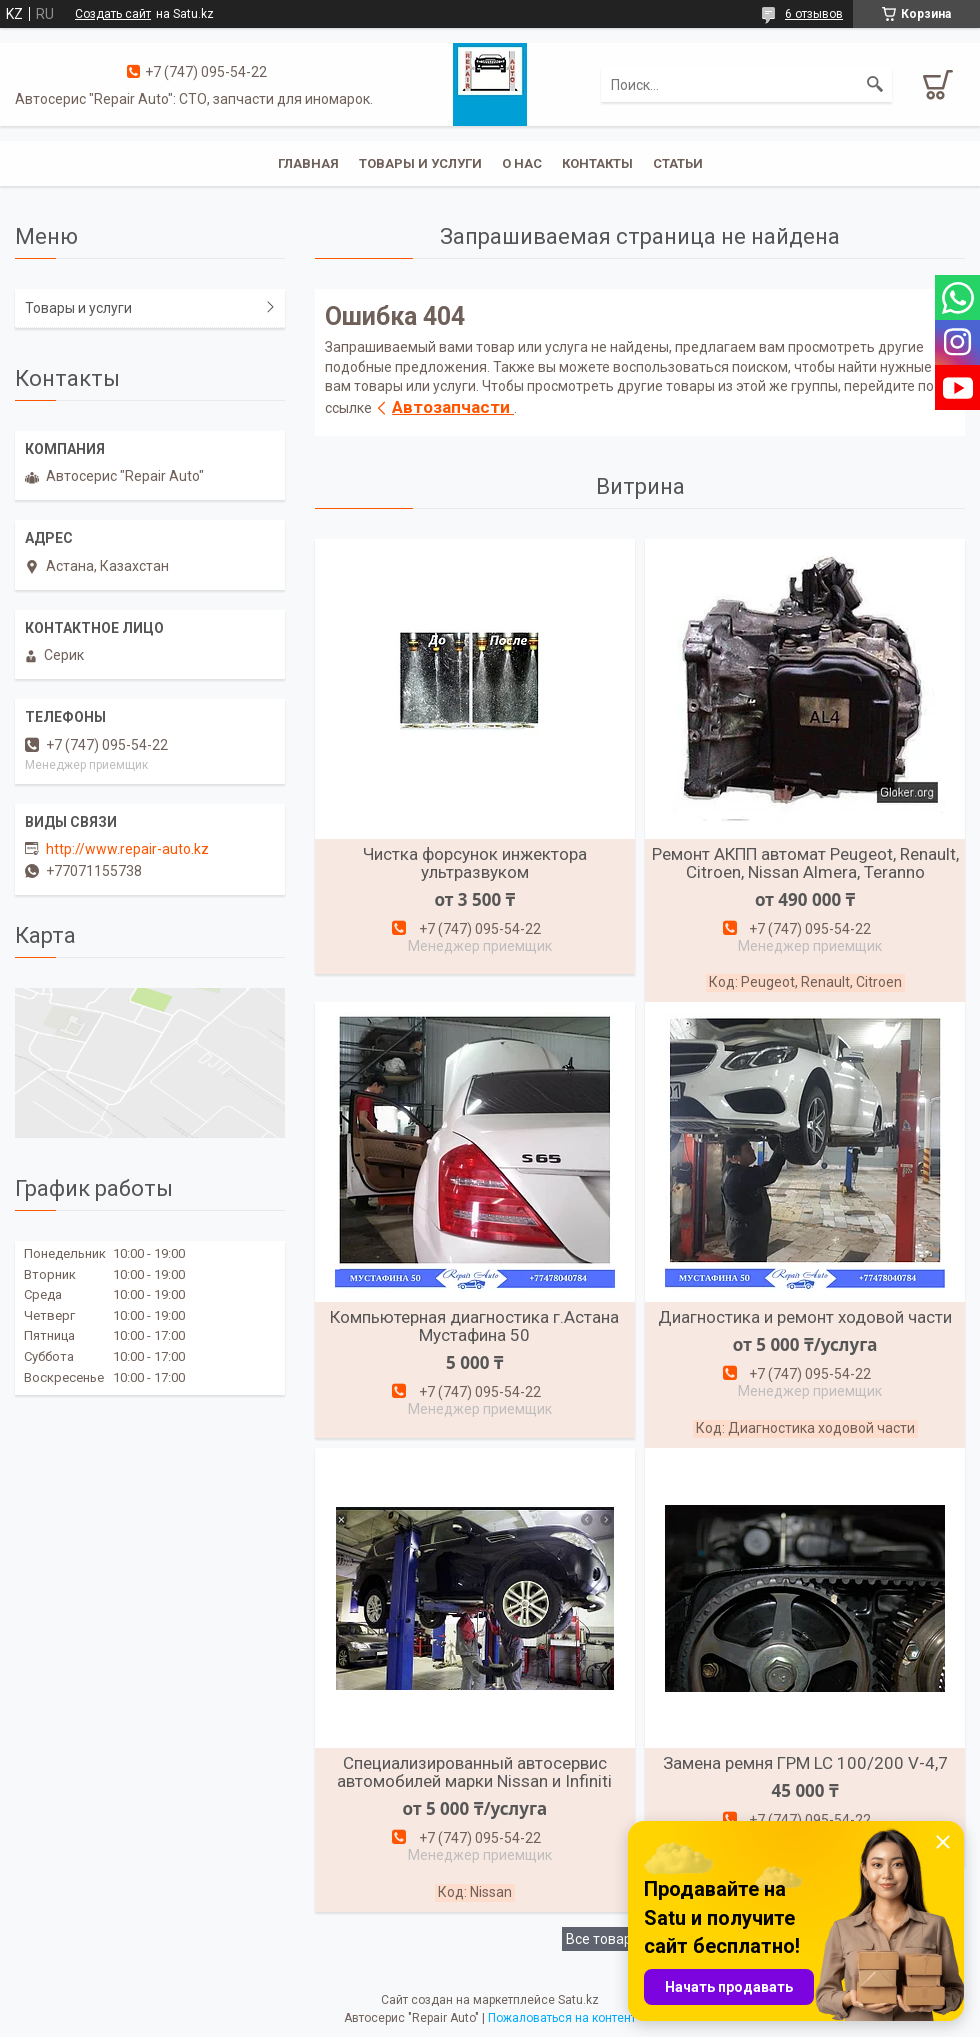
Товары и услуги (420, 163)
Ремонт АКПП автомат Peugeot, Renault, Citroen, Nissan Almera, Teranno (805, 863)
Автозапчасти (453, 407)
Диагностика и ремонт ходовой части (805, 1317)
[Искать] (875, 85)
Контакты (597, 163)
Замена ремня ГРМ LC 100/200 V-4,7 (805, 1763)
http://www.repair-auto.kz (127, 849)
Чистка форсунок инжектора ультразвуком (475, 863)
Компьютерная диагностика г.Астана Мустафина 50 (474, 1326)
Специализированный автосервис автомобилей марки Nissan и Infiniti (474, 1772)
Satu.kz (578, 2000)
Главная (308, 163)
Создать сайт (113, 14)
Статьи (678, 163)
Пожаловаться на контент (562, 2018)
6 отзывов (814, 14)
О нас (522, 163)
